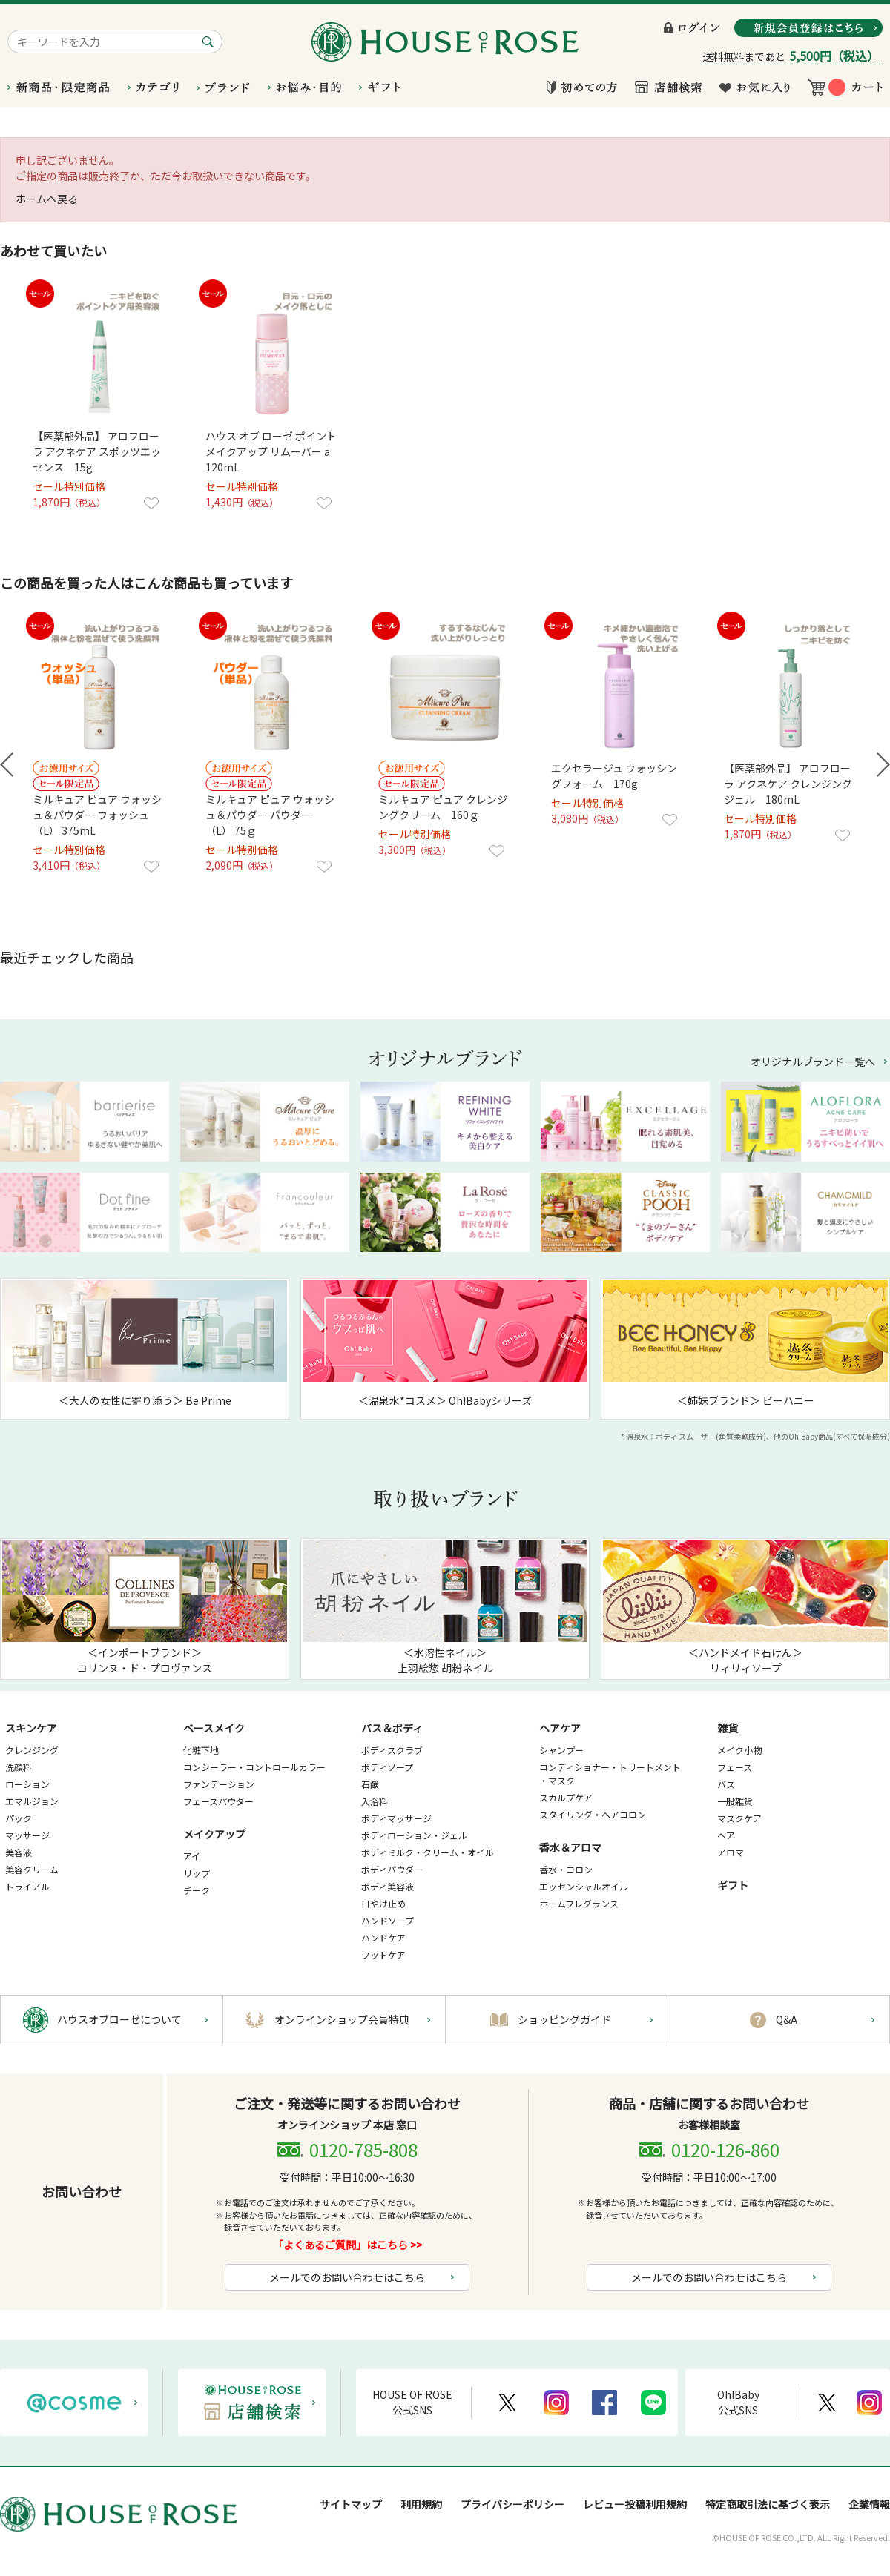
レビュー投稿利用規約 (635, 2504)
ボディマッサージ (396, 1818)
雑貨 (727, 1728)
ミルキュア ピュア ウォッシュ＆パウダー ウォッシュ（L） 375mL (97, 815)
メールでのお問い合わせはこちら (347, 2277)
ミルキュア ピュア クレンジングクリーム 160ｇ (442, 807)
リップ (196, 1873)
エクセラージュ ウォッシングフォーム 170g (614, 776)
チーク (196, 1890)
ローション (27, 1784)
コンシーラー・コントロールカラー (254, 1767)
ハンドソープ (387, 1920)
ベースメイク (214, 1728)
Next (883, 765)
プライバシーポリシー (512, 2504)
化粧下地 (201, 1750)
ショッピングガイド (564, 2019)
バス (726, 1784)
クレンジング (32, 1750)
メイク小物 (739, 1750)
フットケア (383, 1954)
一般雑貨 (735, 1801)
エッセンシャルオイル (583, 1886)
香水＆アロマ (570, 1847)
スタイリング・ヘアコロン (592, 1814)
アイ (191, 1856)
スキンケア (31, 1728)
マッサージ (27, 1835)
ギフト (732, 1885)
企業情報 (869, 2504)
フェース (734, 1767)
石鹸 (370, 1784)
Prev (6, 765)
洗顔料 (18, 1767)
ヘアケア (560, 1728)
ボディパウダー (392, 1869)
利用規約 (421, 2504)
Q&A (786, 2019)
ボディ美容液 (387, 1886)
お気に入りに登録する (151, 503)
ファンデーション (218, 1784)
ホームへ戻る (47, 198)
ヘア (726, 1835)
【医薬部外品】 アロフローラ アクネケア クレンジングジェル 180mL (788, 784)
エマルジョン (32, 1801)
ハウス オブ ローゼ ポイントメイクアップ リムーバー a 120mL (272, 451)
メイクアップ (214, 1834)
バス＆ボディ (392, 1728)
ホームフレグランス (579, 1903)
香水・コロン (566, 1869)
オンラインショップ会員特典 (341, 2019)
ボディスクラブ (392, 1750)
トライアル (27, 1886)
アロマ (730, 1852)
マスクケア (739, 1818)
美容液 (18, 1852)
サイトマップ (351, 2504)
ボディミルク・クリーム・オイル (427, 1852)
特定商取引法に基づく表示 (767, 2504)
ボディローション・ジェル (414, 1835)
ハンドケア (383, 1937)
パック (18, 1818)
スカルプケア (566, 1797)
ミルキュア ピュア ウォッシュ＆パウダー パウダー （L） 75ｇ (269, 815)
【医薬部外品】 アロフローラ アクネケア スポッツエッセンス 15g (97, 451)
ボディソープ (387, 1767)
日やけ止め (383, 1903)
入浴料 (374, 1801)
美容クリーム (32, 1869)
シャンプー (561, 1750)
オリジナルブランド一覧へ (813, 1061)
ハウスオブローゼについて (119, 2019)
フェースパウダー (218, 1801)
